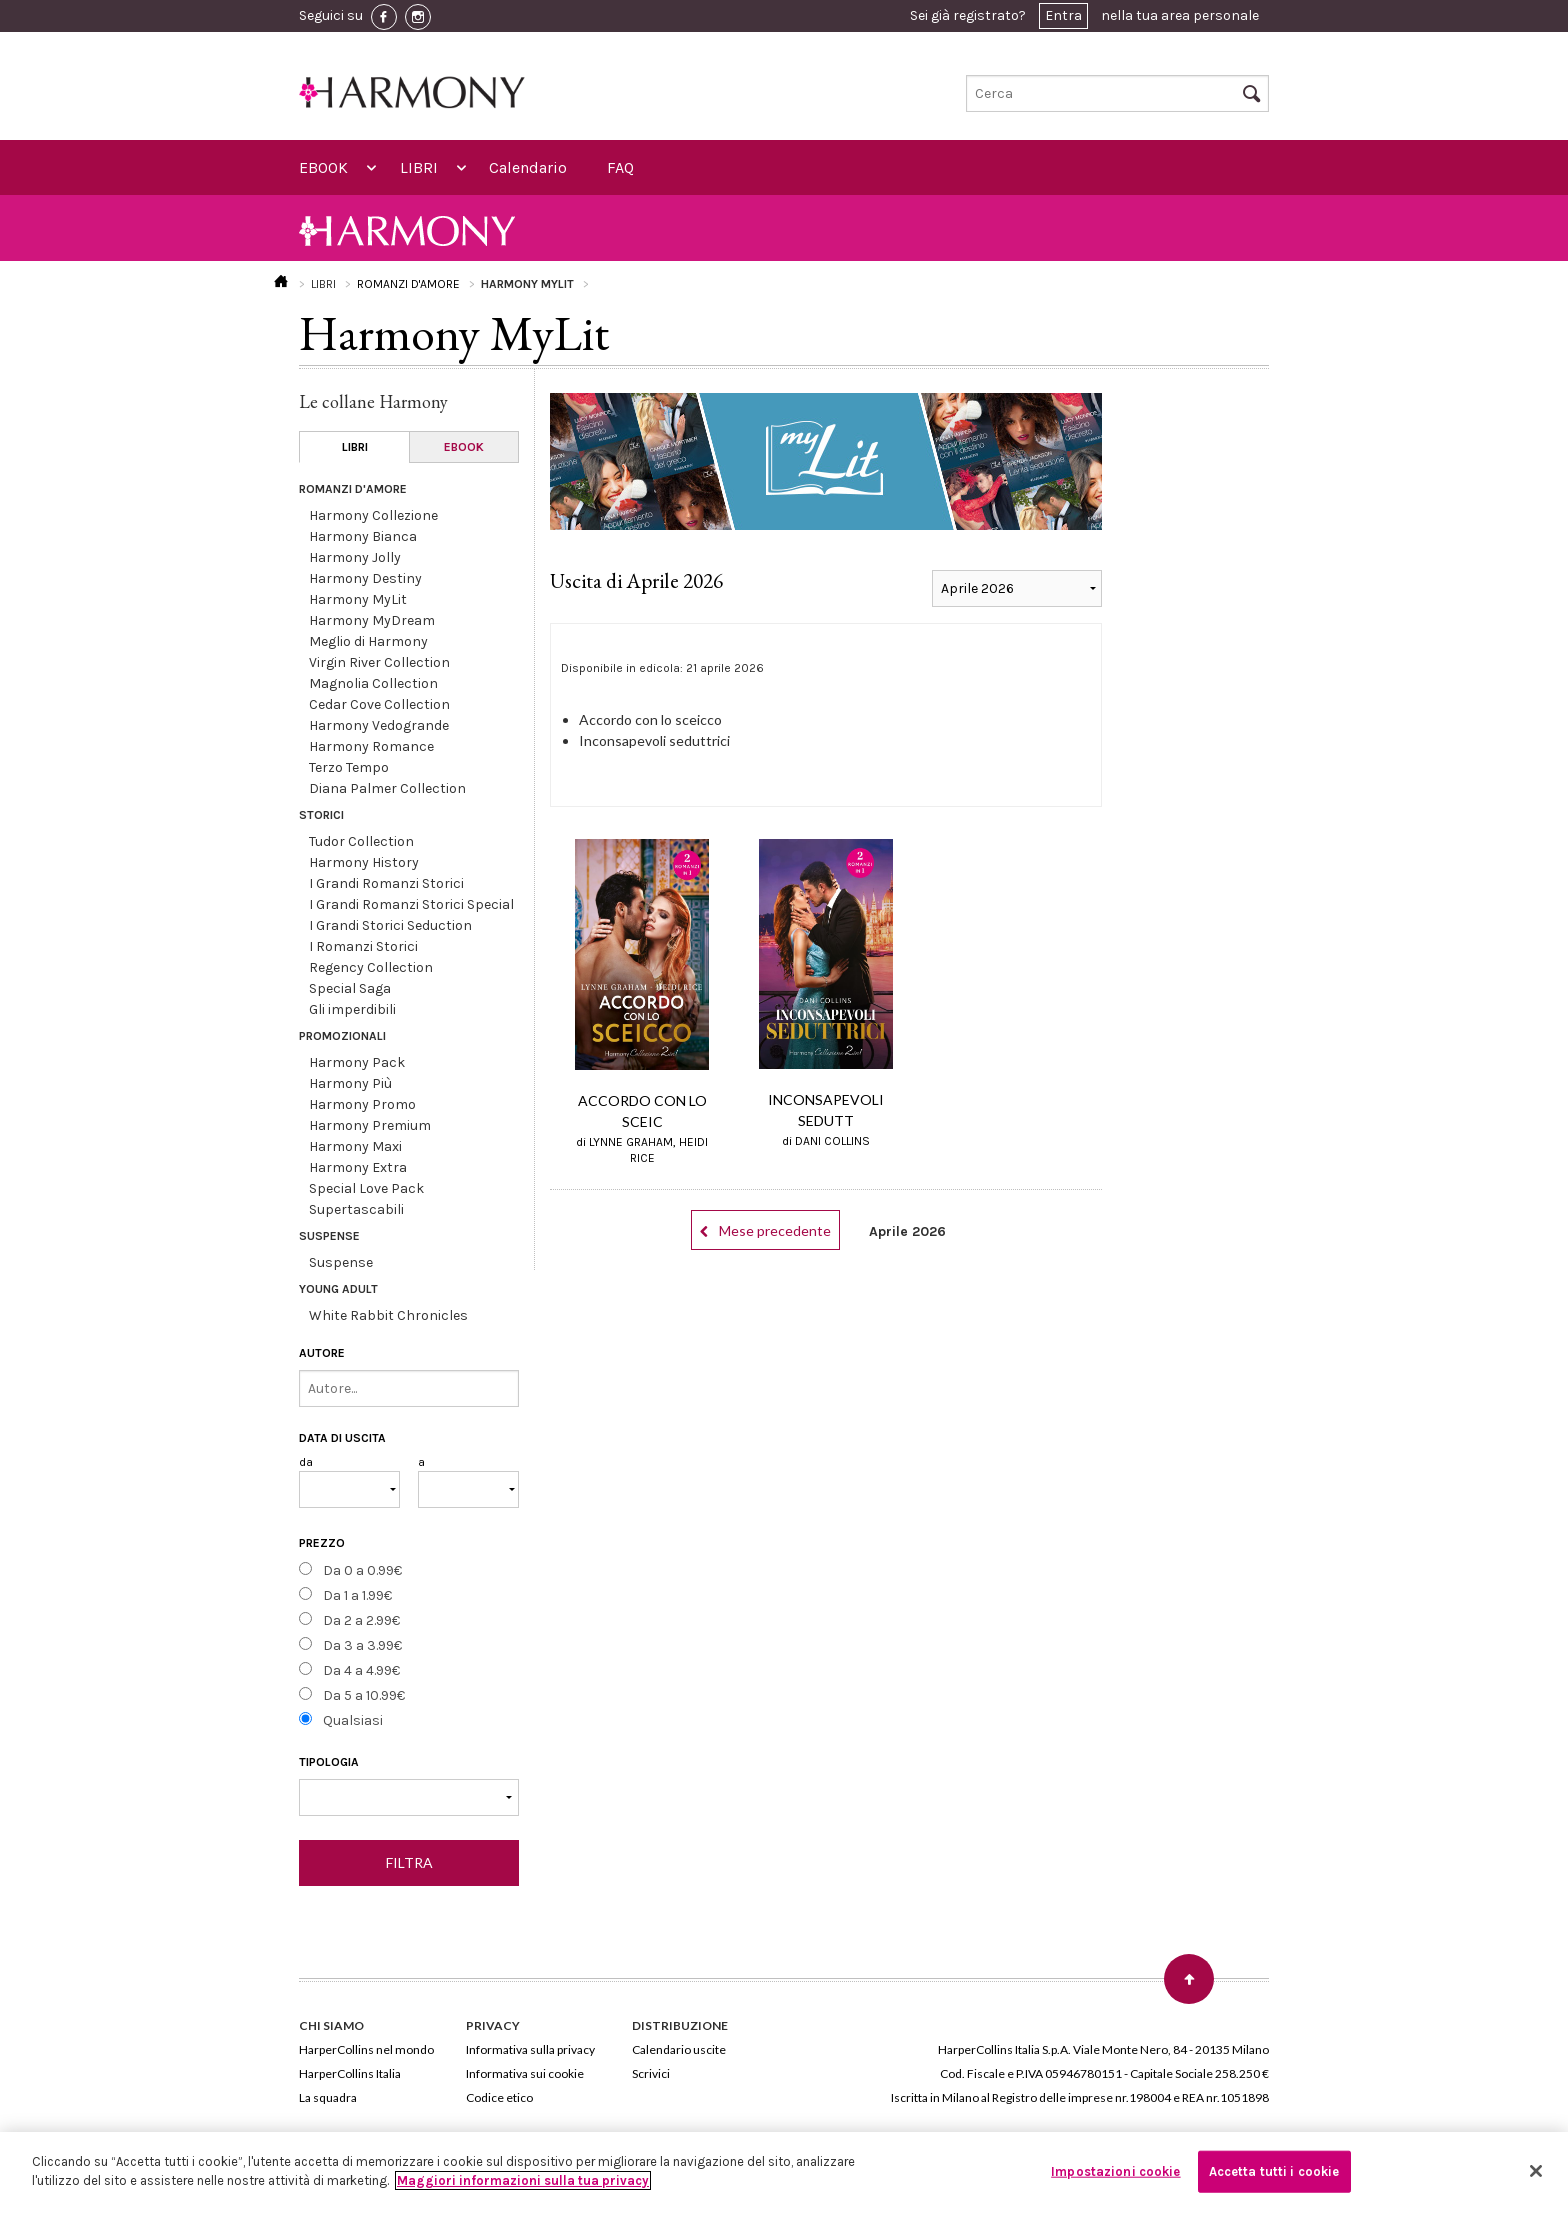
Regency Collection (371, 967)
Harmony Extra (358, 1167)
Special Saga (350, 988)
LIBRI (419, 167)
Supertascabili (356, 1209)
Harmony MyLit (358, 599)
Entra (1063, 15)
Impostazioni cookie (1115, 2171)
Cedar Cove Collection (379, 704)
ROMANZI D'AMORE (408, 284)
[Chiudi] (1536, 2171)
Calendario (528, 167)
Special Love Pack (366, 1188)
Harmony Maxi (355, 1146)
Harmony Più (350, 1083)
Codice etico (499, 2097)
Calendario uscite (679, 2049)
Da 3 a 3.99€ (362, 1645)
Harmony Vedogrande (379, 725)
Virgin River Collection (379, 662)
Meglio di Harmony (368, 641)
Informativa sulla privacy (530, 2049)
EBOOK (323, 167)
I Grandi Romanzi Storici (386, 883)
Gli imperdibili (352, 1009)
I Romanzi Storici (363, 946)
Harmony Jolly (355, 557)
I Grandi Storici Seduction (390, 925)
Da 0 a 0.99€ (362, 1570)
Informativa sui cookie (525, 2073)
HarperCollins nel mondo (366, 2049)
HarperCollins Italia (350, 2073)
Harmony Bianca (363, 536)
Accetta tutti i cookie (1274, 2171)
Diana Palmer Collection (387, 788)
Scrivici (651, 2073)
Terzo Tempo (349, 767)
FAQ (620, 167)
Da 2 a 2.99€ (361, 1620)
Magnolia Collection (373, 683)
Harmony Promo (362, 1104)
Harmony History (364, 862)
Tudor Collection (361, 841)
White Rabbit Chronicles (388, 1315)
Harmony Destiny (365, 578)
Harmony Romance (371, 746)
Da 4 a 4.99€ (361, 1670)
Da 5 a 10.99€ (364, 1695)
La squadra (328, 2097)
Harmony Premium (370, 1125)
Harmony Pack (357, 1062)
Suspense (341, 1262)
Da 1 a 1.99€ (357, 1595)
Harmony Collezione (373, 515)
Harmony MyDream (372, 620)
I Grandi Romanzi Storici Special (411, 904)
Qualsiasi (353, 1720)
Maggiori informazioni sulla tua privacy (523, 2180)
